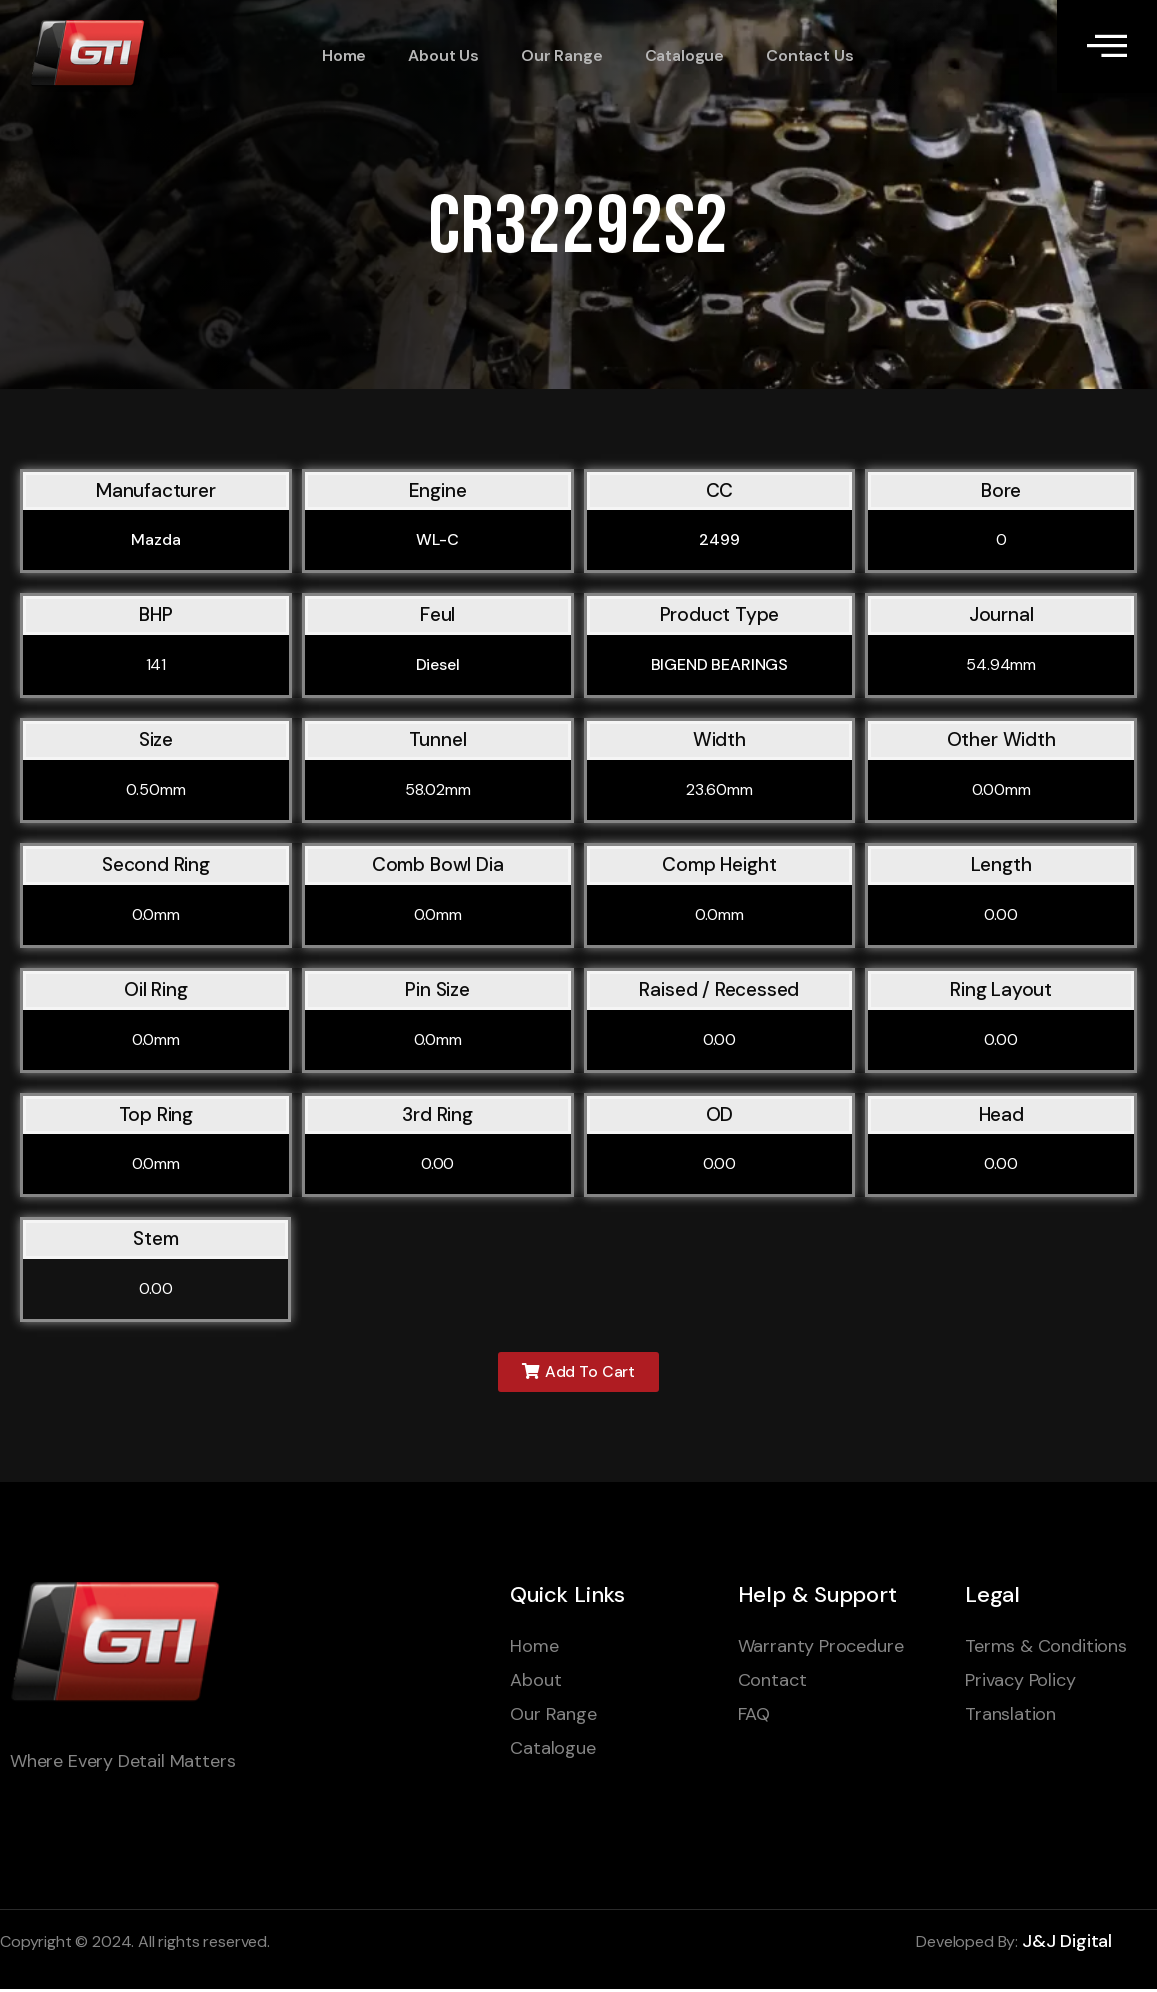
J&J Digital (1067, 1945)
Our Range (552, 55)
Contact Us (796, 55)
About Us (436, 55)
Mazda (155, 539)
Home (339, 55)
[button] (578, 1373)
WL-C (437, 539)
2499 (719, 539)
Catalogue (672, 55)
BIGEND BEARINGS (720, 664)
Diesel (438, 664)
